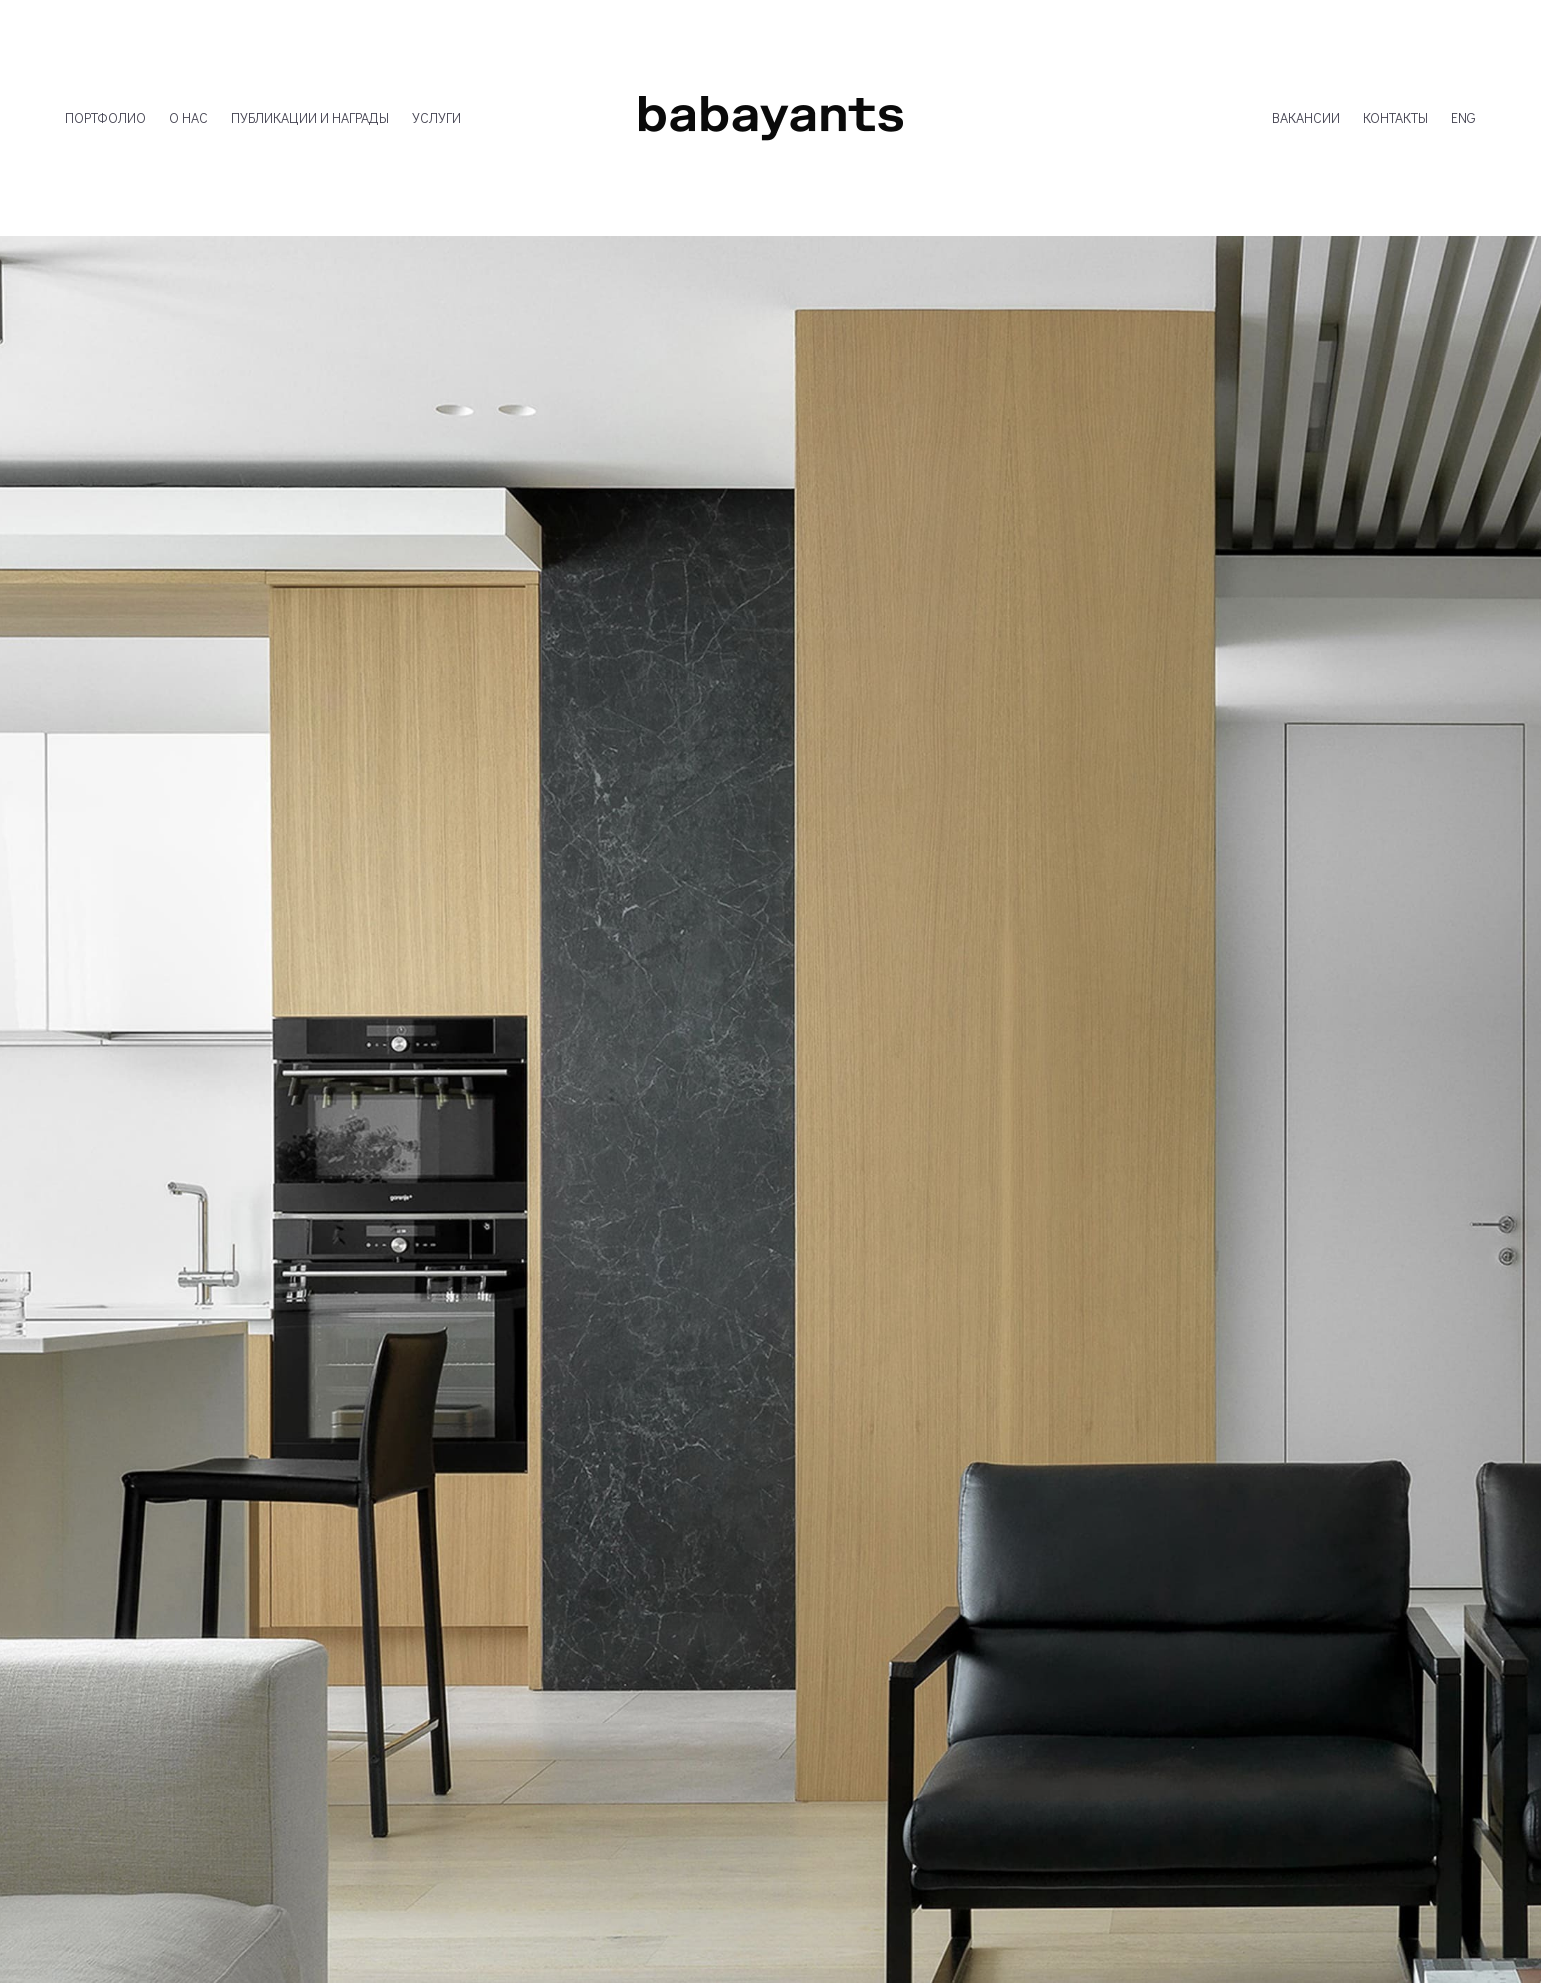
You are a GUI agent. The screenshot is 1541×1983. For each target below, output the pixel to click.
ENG (1463, 118)
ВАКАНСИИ (1306, 118)
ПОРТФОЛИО (105, 118)
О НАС (188, 118)
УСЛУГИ (436, 118)
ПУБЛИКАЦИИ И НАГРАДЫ (310, 118)
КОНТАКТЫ (1395, 118)
